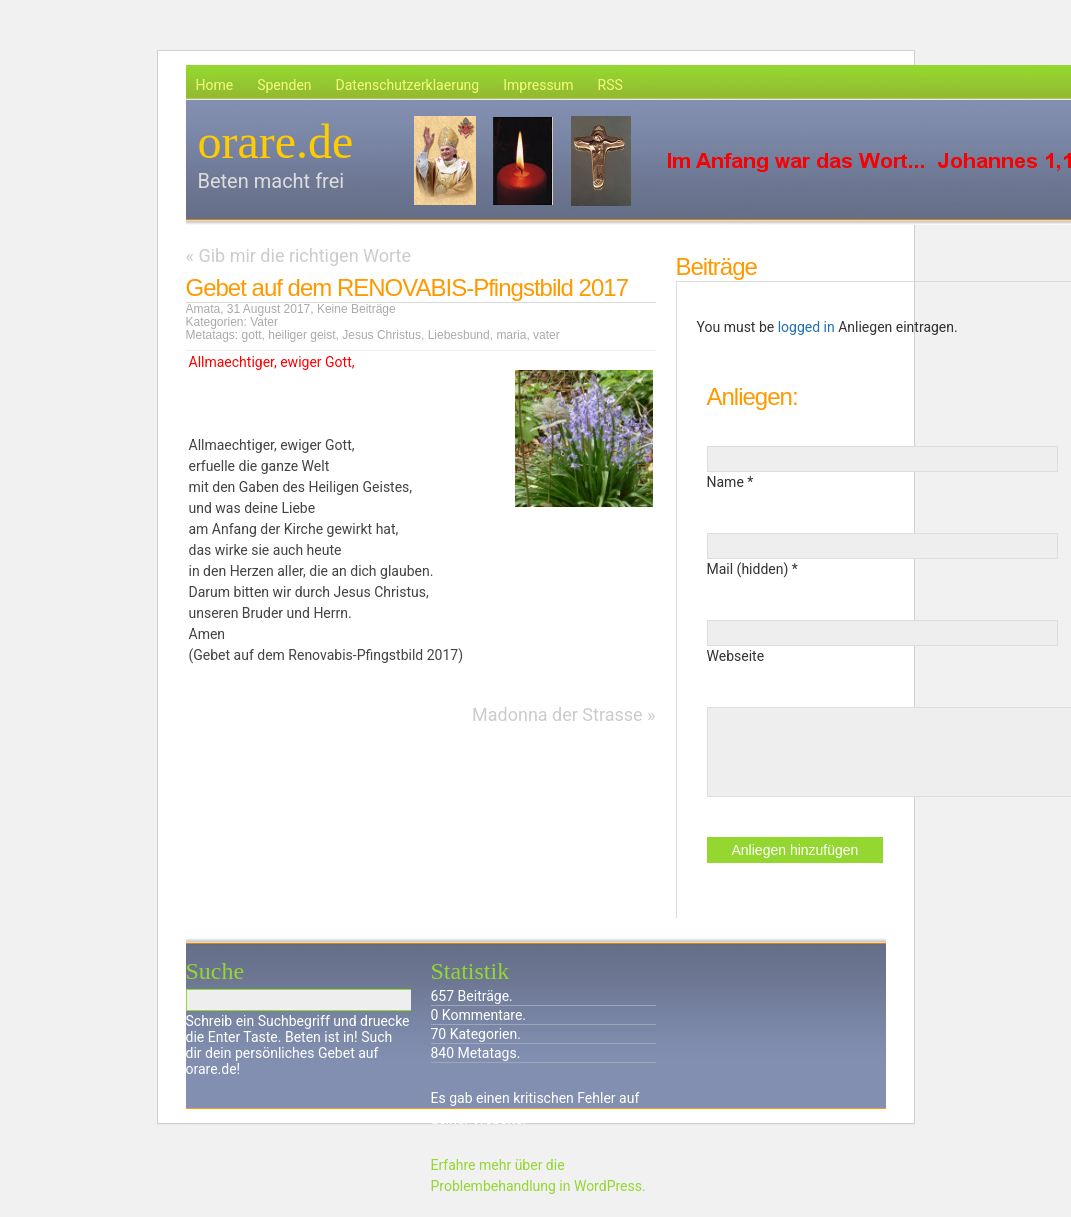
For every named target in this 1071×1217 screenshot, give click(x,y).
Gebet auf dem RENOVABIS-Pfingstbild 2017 (407, 287)
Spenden (284, 85)
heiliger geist (301, 335)
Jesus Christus (381, 335)
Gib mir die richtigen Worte (304, 255)
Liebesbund (459, 335)
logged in (806, 327)
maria (511, 335)
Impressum (538, 85)
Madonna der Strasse (557, 714)
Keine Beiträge (356, 309)
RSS (610, 85)
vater (546, 335)
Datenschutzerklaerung (408, 85)
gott (252, 335)
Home (215, 85)
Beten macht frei (271, 181)
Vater (264, 322)
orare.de (276, 141)
